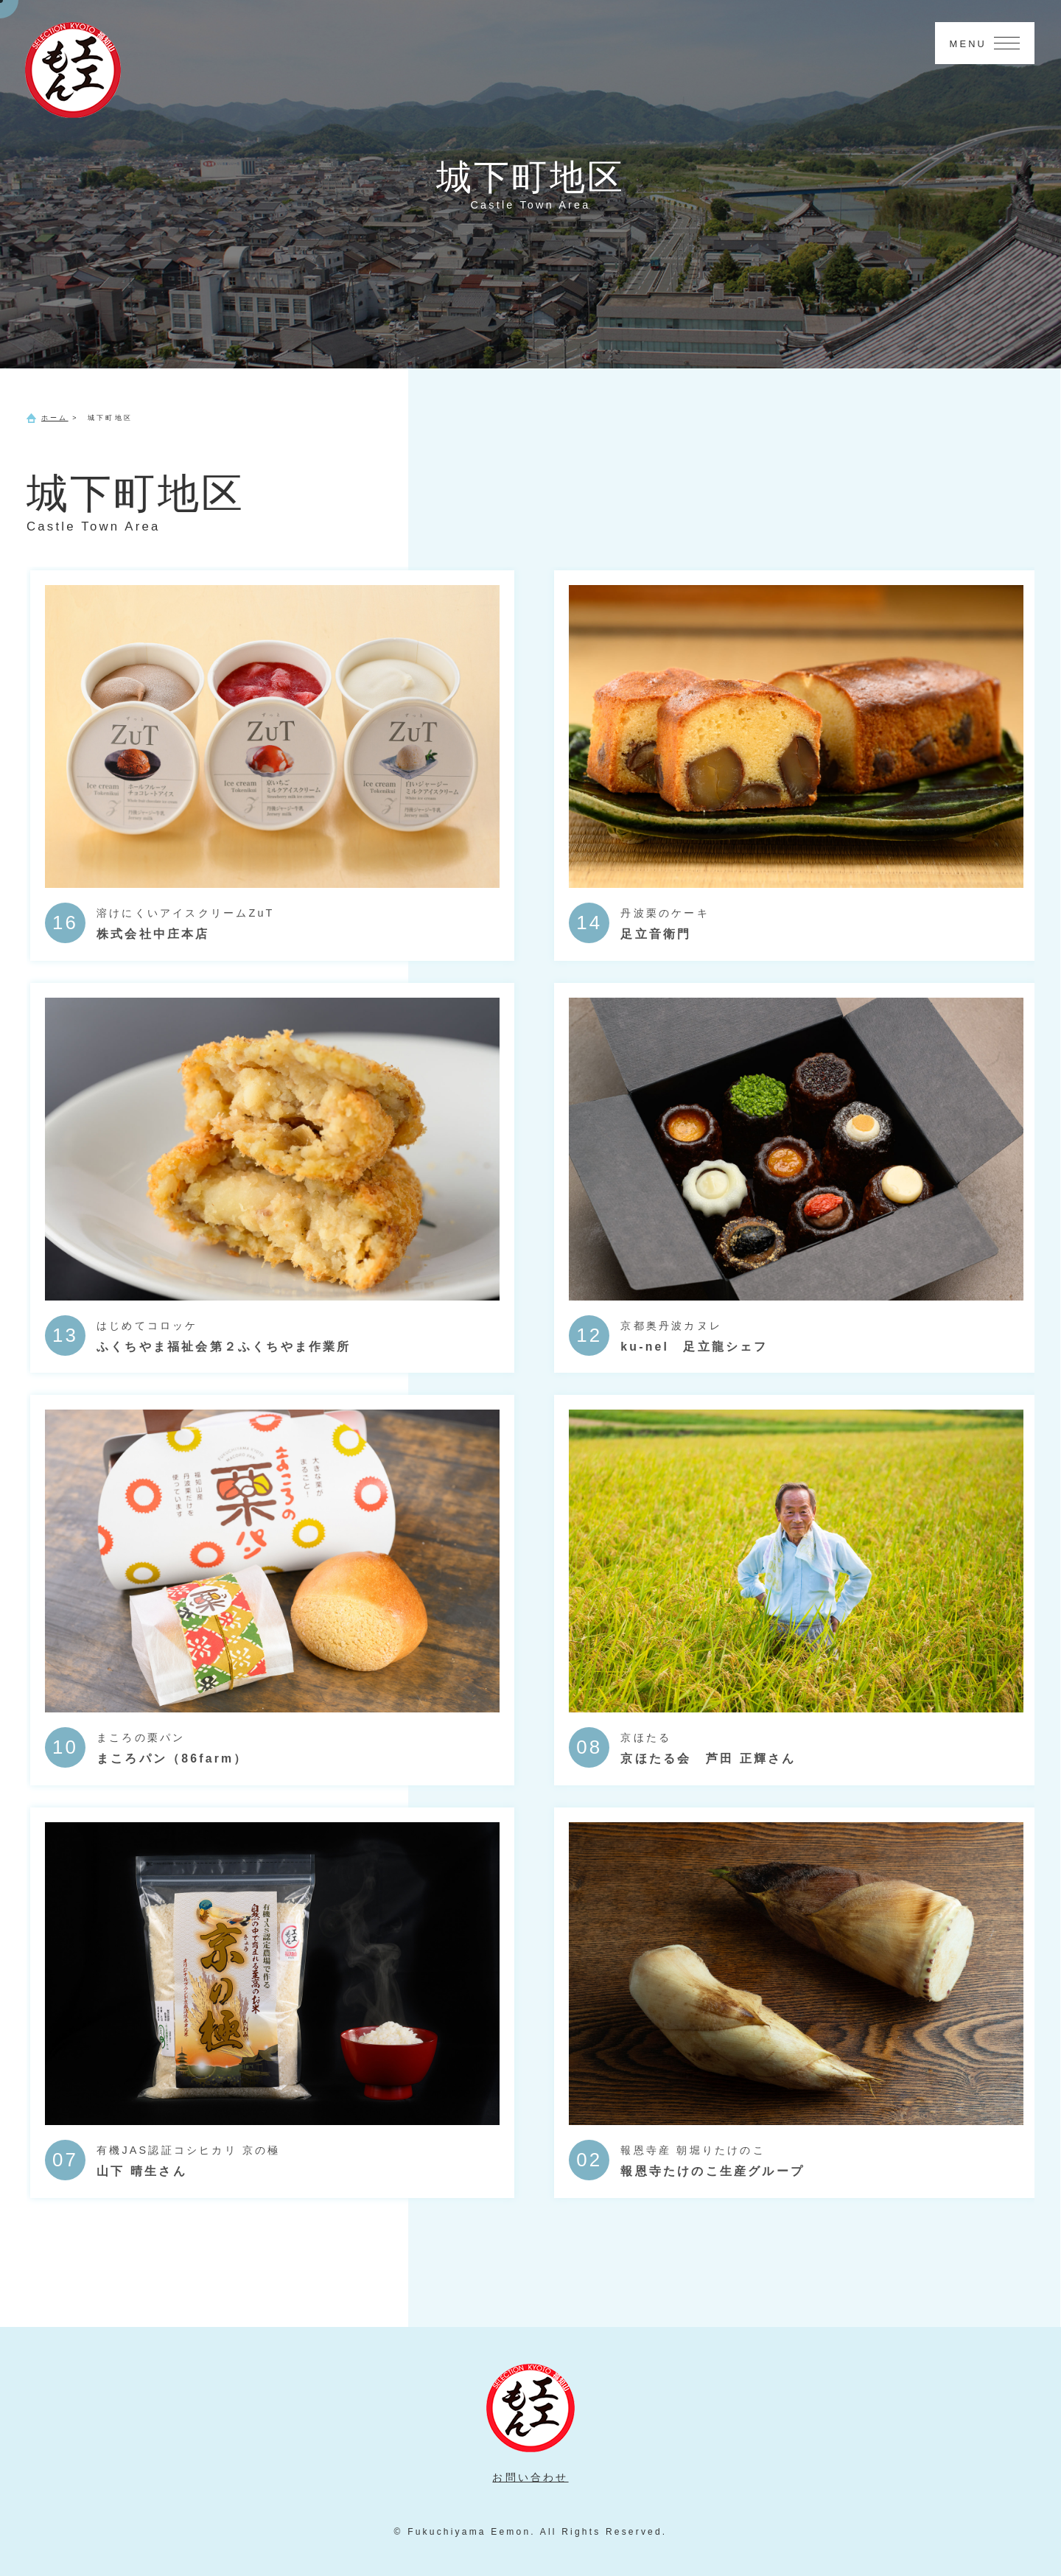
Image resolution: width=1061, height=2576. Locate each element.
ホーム (55, 417)
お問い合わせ (530, 2477)
